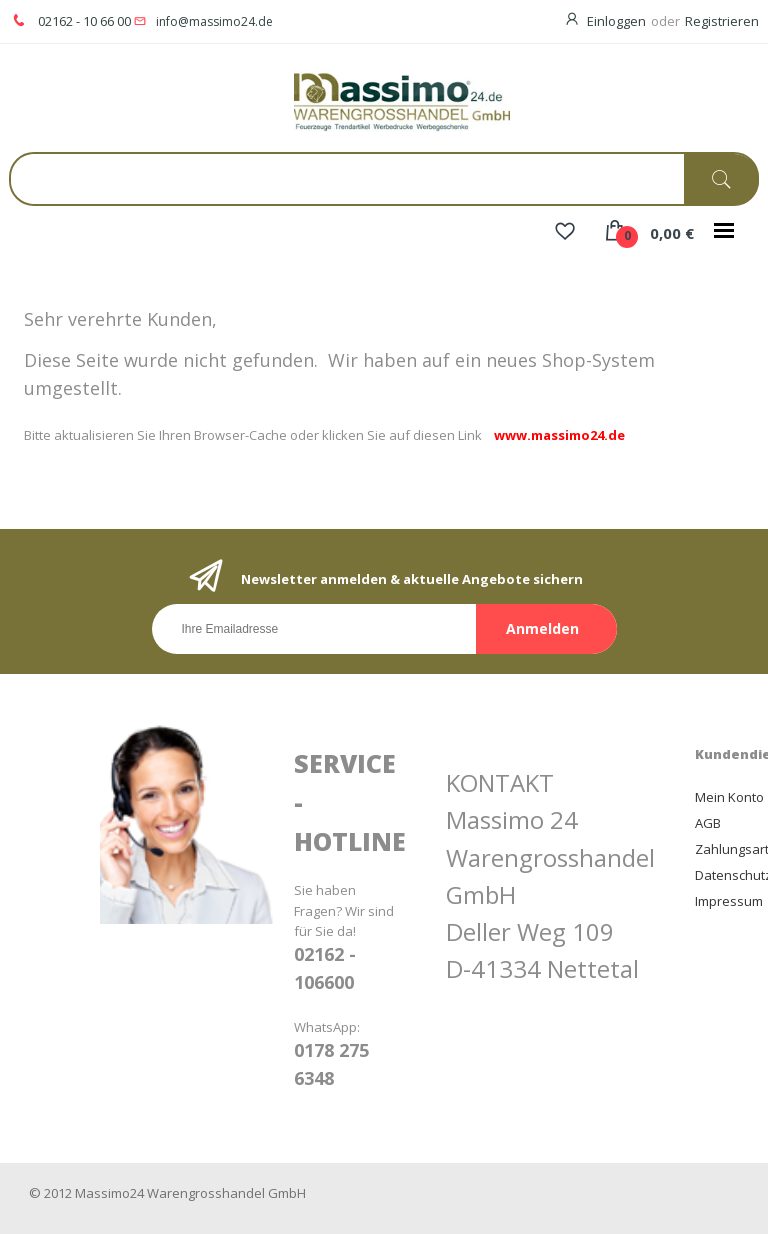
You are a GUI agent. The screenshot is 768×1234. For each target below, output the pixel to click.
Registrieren (722, 21)
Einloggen (616, 21)
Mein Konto (729, 797)
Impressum (729, 901)
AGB (708, 823)
